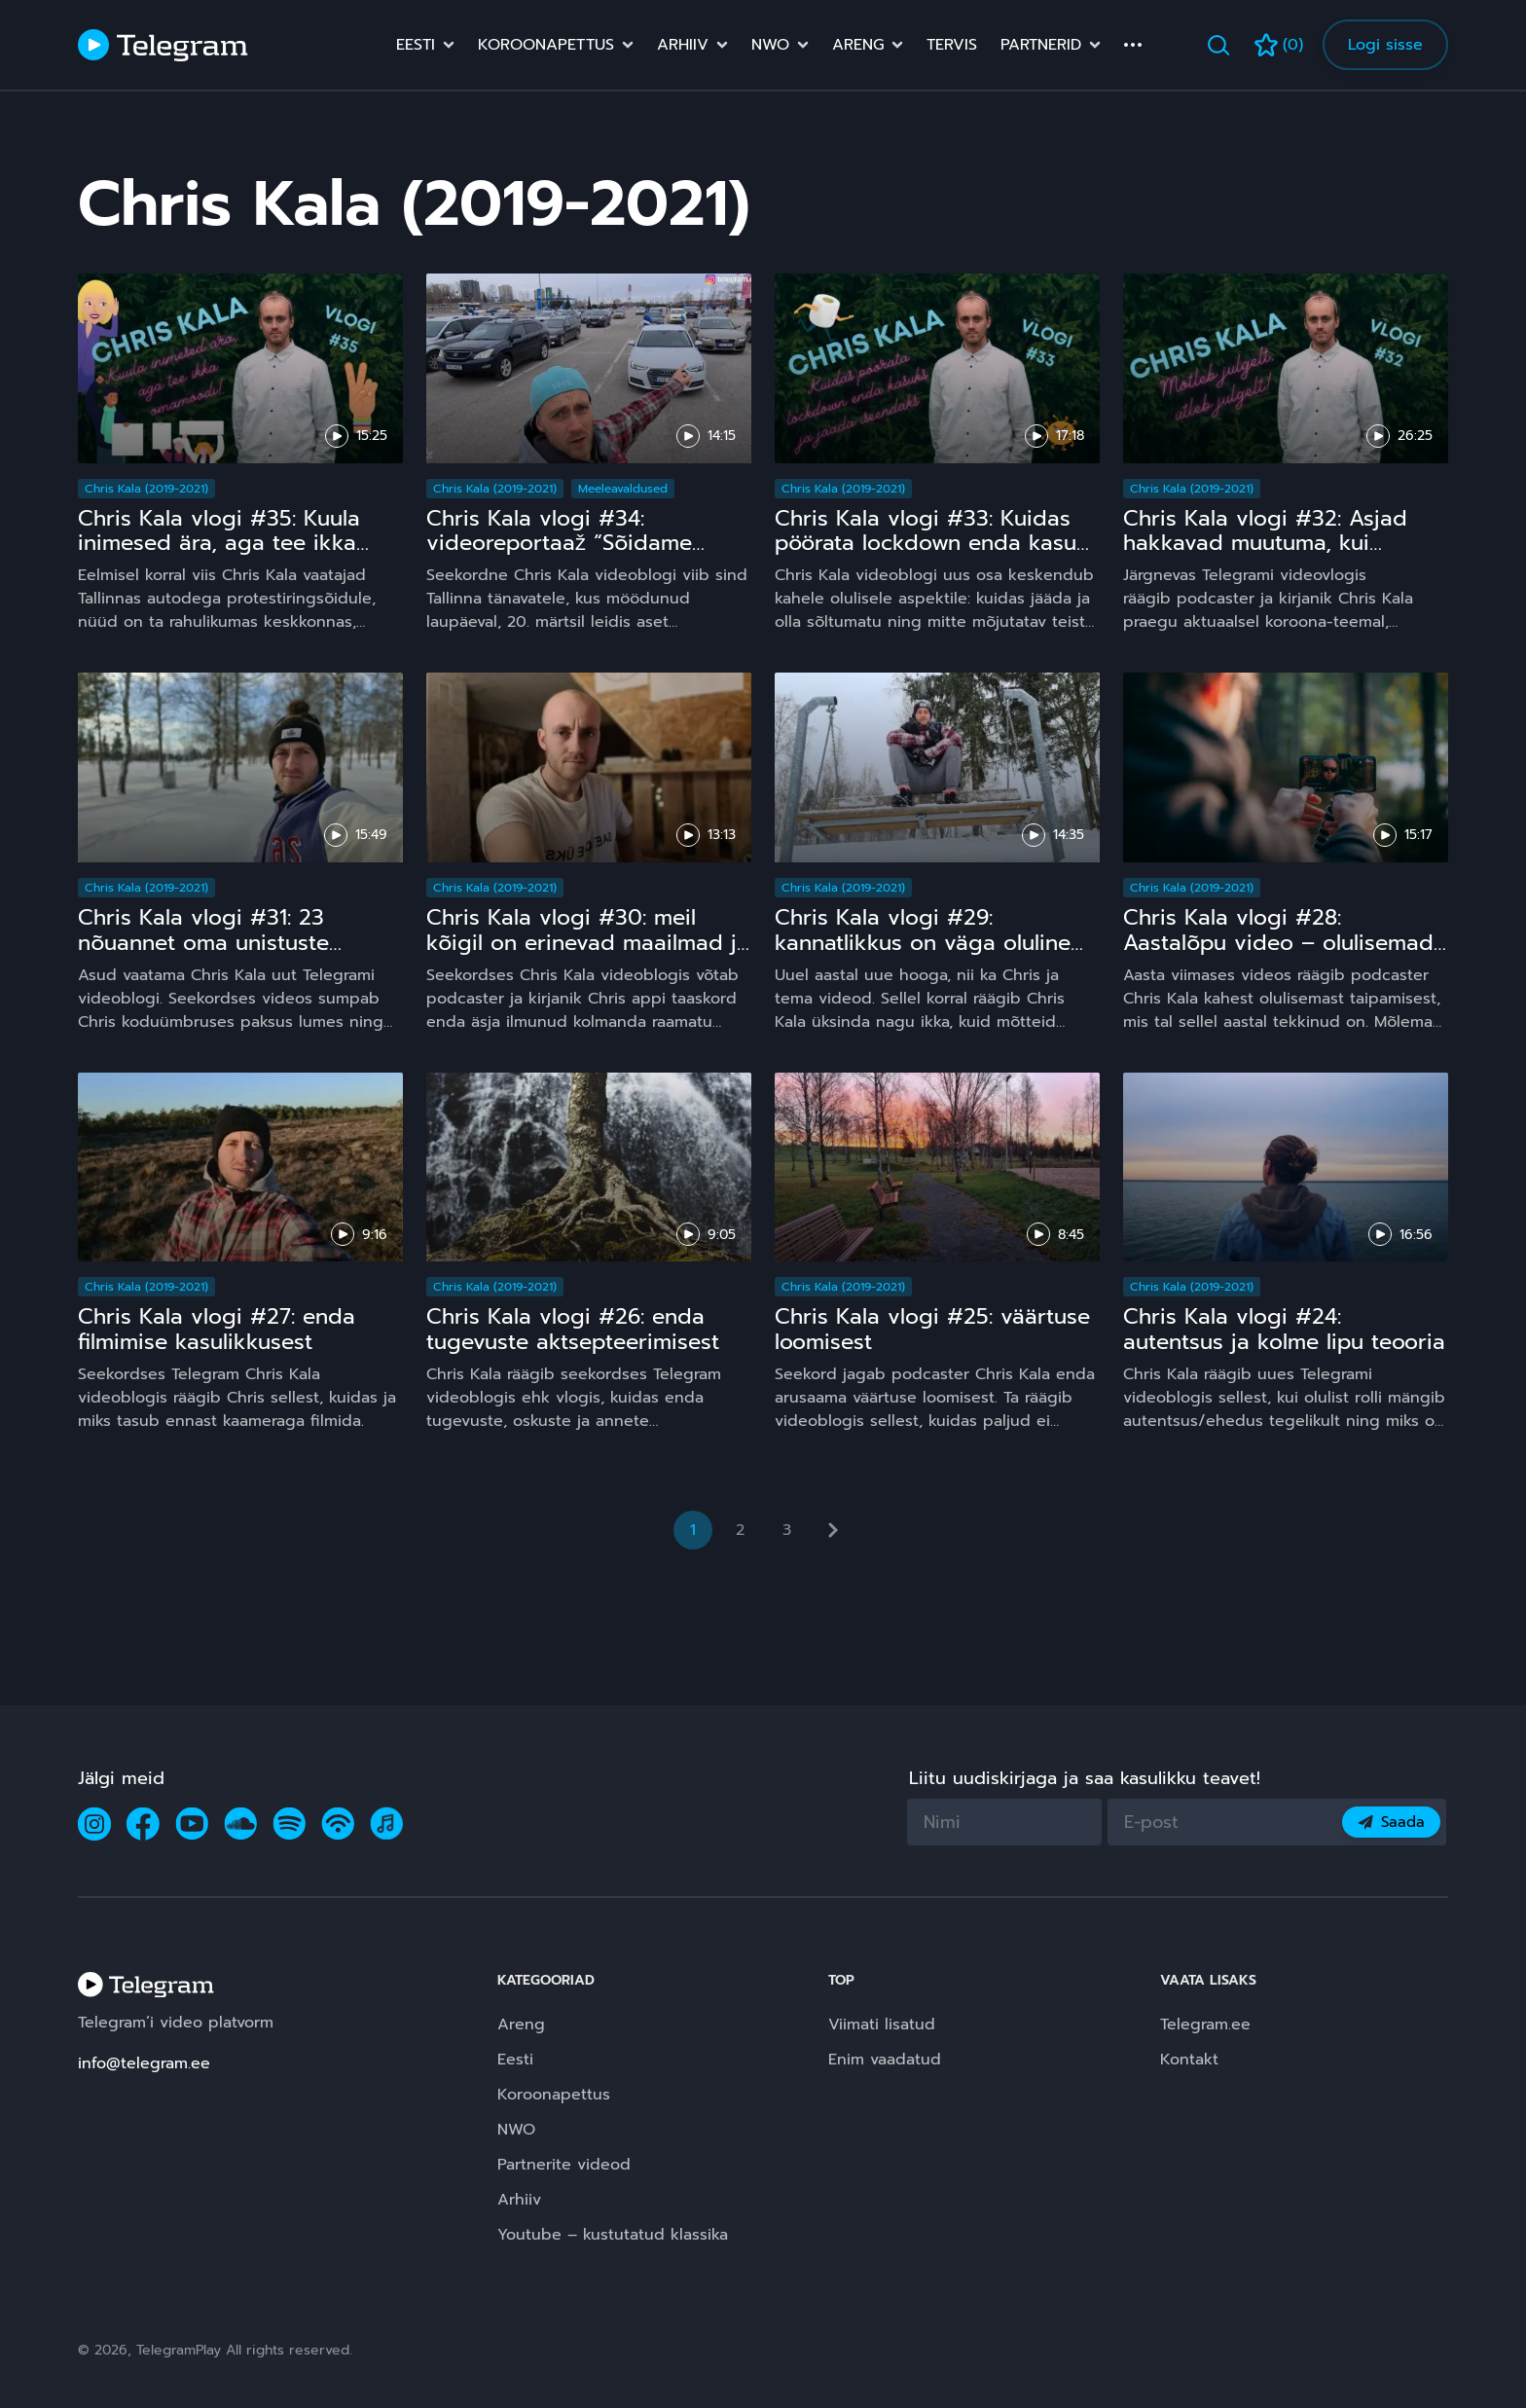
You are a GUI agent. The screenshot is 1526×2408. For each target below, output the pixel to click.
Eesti (415, 45)
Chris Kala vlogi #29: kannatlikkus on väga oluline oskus (923, 942)
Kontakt (1189, 2059)
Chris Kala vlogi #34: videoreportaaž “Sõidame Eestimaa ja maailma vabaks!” (579, 543)
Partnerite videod (564, 2164)
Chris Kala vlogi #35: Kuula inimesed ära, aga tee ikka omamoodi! (219, 543)
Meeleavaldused (623, 488)
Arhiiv (682, 45)
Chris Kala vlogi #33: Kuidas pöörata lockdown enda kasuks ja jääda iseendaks (937, 543)
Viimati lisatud (881, 2024)
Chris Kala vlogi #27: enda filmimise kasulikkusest (216, 1329)
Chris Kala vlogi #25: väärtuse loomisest (932, 1329)
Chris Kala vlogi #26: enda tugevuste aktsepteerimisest (572, 1329)
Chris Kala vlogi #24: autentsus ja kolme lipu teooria (1284, 1329)
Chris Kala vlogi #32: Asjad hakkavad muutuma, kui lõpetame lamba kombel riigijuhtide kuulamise (1265, 556)
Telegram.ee (1205, 2024)
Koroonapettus (546, 45)
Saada (1391, 1822)
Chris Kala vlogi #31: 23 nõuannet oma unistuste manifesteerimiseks (203, 942)
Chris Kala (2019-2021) (146, 488)
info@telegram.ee (144, 2063)
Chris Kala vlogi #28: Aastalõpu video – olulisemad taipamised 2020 (1278, 942)
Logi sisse (1385, 44)
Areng (858, 45)
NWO (770, 45)
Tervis (951, 45)
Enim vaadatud (884, 2059)
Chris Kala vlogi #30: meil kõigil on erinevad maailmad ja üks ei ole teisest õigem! (587, 942)
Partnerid (1040, 45)
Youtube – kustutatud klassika (612, 2234)
